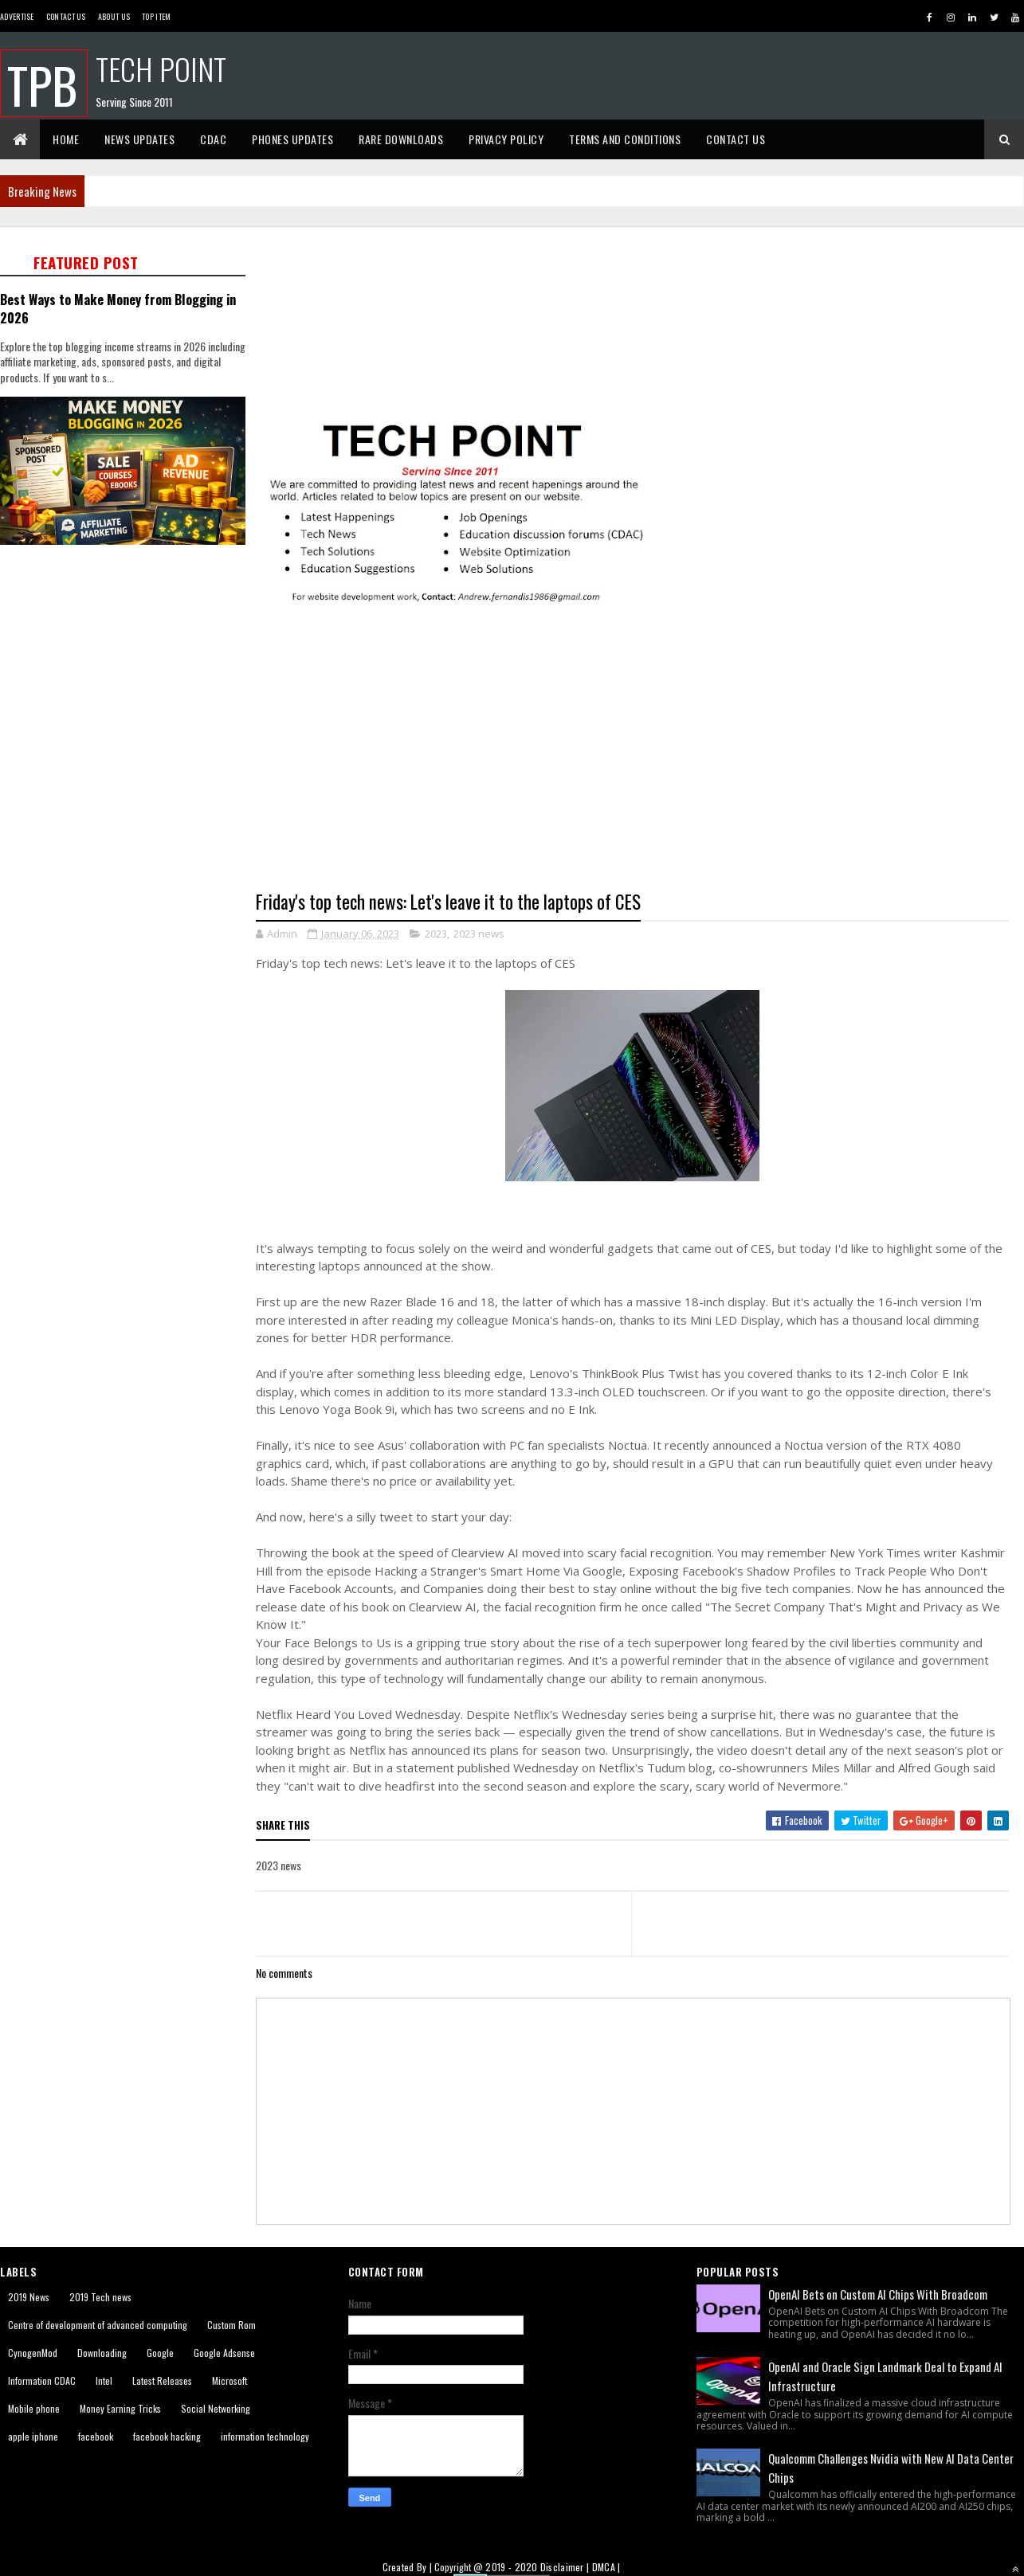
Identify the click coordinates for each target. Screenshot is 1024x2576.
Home (66, 139)
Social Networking (215, 2408)
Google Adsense (224, 2352)
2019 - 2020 (511, 2567)
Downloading (102, 2352)
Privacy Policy (506, 139)
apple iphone (33, 2436)
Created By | (409, 2567)
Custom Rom (231, 2324)
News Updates (139, 139)
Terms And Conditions (625, 139)
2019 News (28, 2297)
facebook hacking (167, 2436)
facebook (95, 2436)
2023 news (478, 933)
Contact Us (66, 16)
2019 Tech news (100, 2297)
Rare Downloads (401, 139)
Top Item (156, 16)
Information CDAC (42, 2380)
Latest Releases (162, 2380)
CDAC (213, 139)
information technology (265, 2436)
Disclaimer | (566, 2567)
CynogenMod (32, 2352)
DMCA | (606, 2567)
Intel (104, 2380)
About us (114, 16)
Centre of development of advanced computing (97, 2324)
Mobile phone (34, 2408)
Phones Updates (292, 139)
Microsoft (229, 2380)
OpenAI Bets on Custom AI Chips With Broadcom (877, 2294)
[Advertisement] (149, 713)
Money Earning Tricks (120, 2408)
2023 (436, 933)
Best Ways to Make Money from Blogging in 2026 (118, 308)
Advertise (17, 16)
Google (160, 2352)
